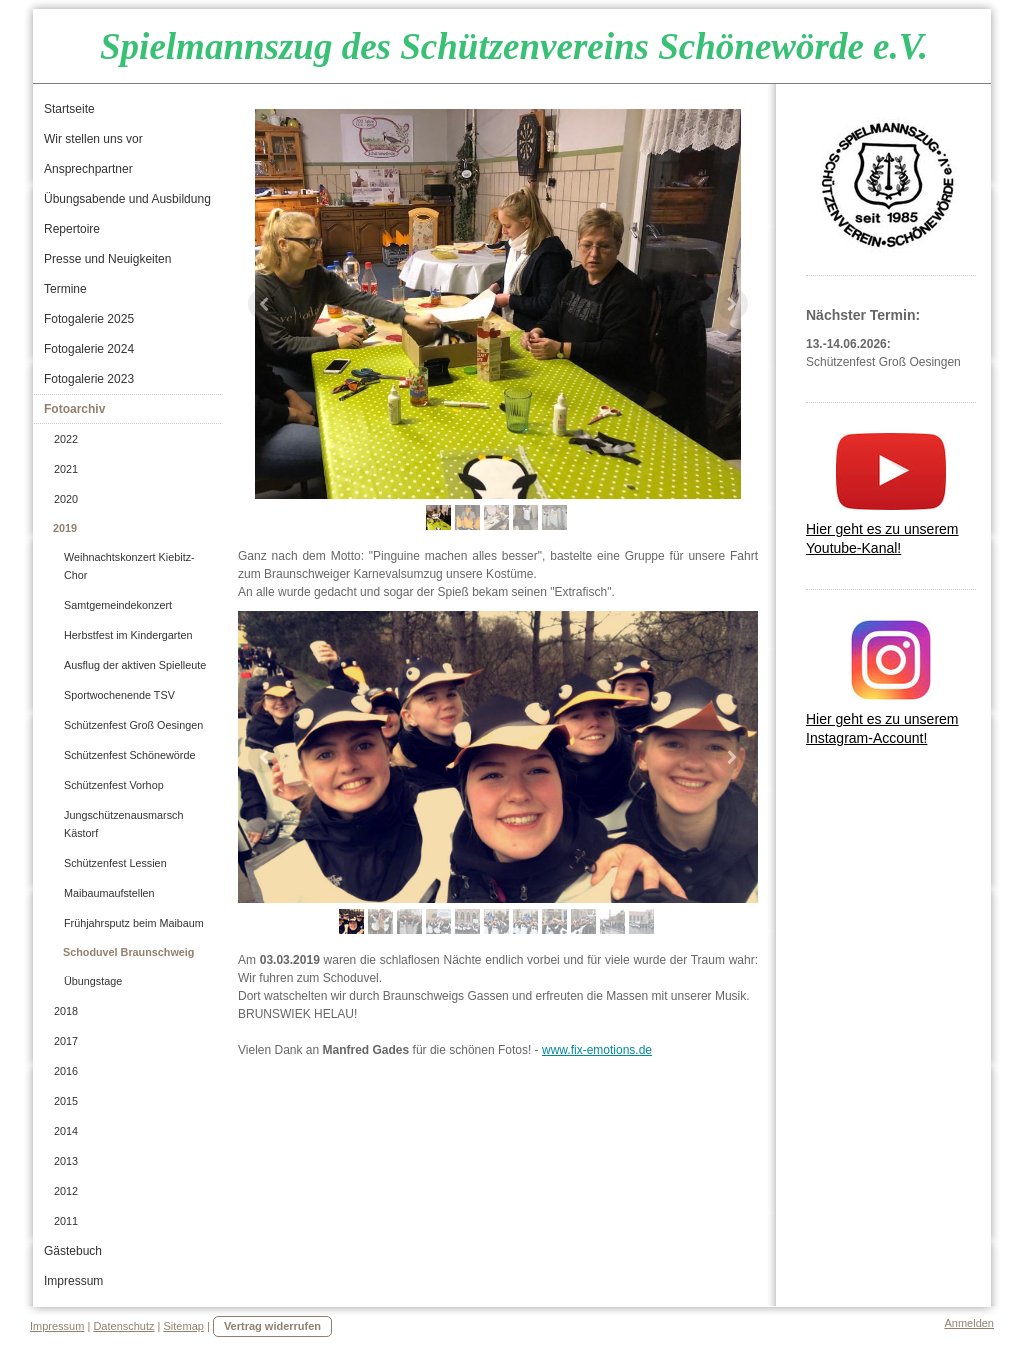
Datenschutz (123, 1326)
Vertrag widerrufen (272, 1326)
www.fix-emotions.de (597, 1050)
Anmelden (969, 1323)
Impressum (57, 1326)
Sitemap (184, 1326)
